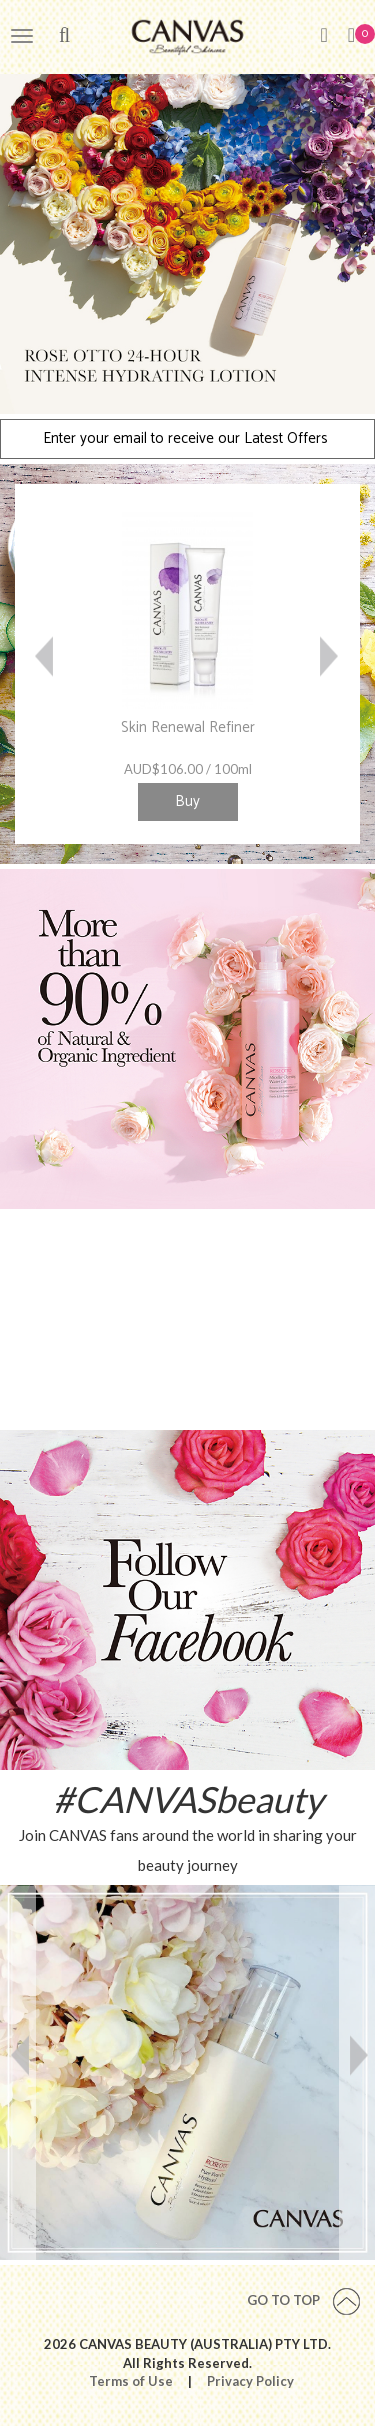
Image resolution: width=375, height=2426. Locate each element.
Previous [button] (45, 663)
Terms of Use (131, 2381)
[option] (187, 243)
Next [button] (330, 663)
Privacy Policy (250, 2381)
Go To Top (303, 2300)
